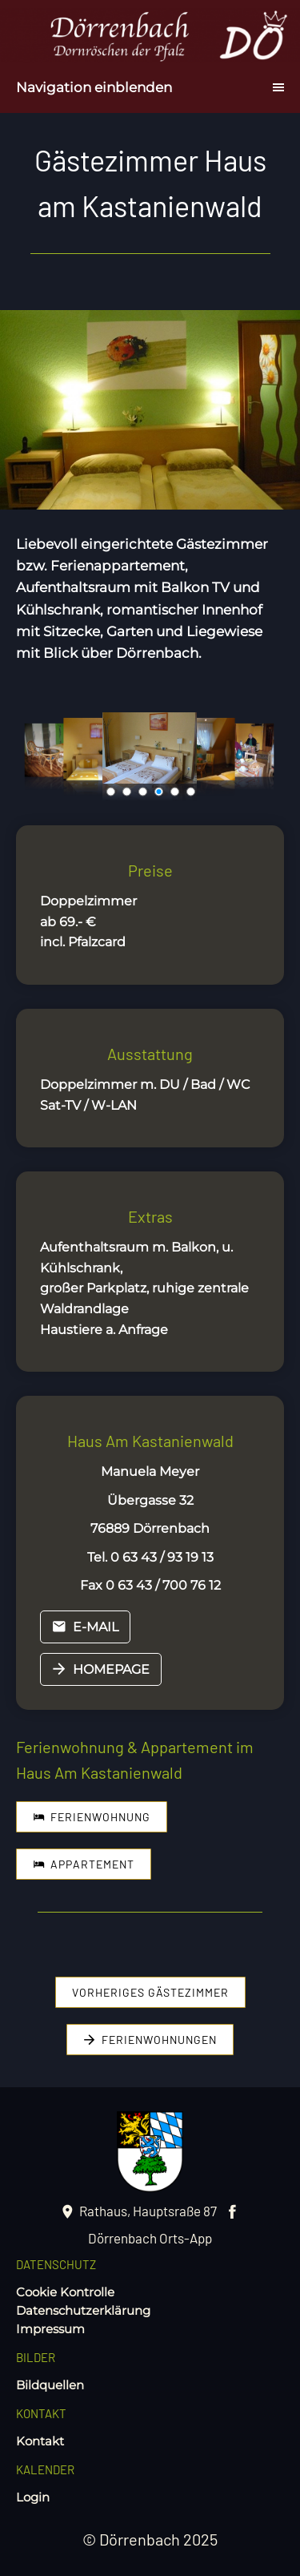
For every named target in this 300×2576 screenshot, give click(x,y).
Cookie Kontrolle (65, 2292)
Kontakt (40, 2441)
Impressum (50, 2328)
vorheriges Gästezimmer (150, 1992)
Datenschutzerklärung (83, 2310)
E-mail (85, 1627)
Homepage (101, 1669)
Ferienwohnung (91, 1817)
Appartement (83, 1864)
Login (33, 2497)
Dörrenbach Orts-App (150, 2238)
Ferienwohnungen (149, 2039)
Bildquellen (50, 2385)
